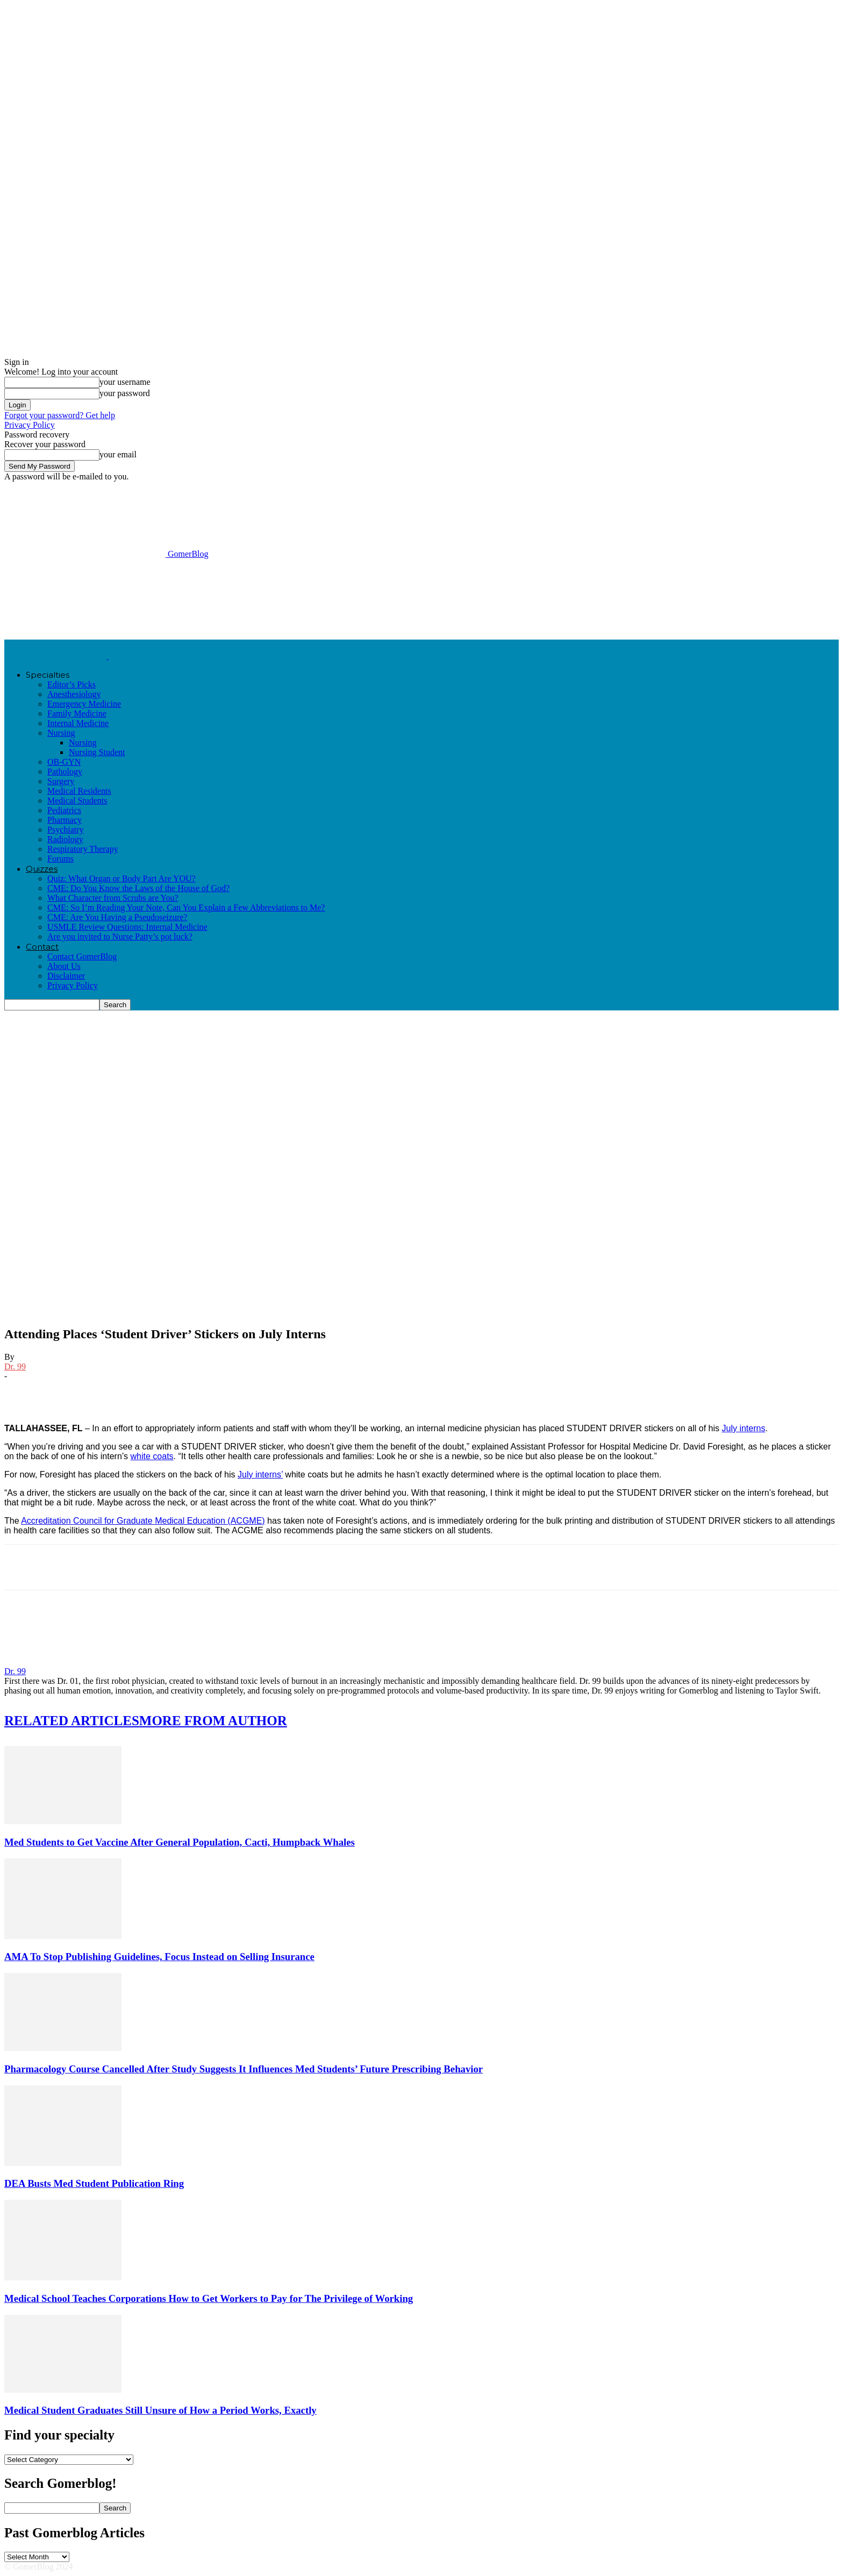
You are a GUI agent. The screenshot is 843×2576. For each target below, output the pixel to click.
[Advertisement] (200, 598)
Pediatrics (64, 810)
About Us (64, 966)
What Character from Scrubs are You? (112, 897)
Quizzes (42, 869)
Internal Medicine (78, 723)
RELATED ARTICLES (71, 1720)
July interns (744, 1428)
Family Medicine (76, 713)
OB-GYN (64, 761)
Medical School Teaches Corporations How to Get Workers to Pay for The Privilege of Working (208, 2298)
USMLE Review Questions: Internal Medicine (127, 926)
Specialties (47, 675)
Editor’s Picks (71, 684)
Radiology (65, 839)
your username (125, 381)
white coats (152, 1456)
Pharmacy (64, 819)
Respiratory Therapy (82, 848)
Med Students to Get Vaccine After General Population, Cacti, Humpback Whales (179, 1842)
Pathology (64, 771)
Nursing (61, 732)
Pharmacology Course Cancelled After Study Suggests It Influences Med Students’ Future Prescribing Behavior (243, 2069)
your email (118, 454)
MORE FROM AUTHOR (213, 1720)
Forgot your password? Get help (59, 415)
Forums (60, 858)
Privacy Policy (29, 424)
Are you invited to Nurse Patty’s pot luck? (119, 936)
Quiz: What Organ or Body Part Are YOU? (121, 878)
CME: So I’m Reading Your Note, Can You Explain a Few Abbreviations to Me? (186, 907)
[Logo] (56, 656)
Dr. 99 (15, 1366)
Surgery (60, 781)
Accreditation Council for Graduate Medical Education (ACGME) (143, 1520)
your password (124, 393)
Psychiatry (65, 829)
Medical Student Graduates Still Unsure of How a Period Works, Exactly (160, 2410)
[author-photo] (30, 1661)
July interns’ (260, 1474)
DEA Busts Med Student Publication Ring (94, 2183)
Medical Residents (79, 790)
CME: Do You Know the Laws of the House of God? (138, 888)
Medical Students (77, 800)
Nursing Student (97, 752)
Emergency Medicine (84, 703)
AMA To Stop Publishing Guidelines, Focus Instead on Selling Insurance (159, 1956)
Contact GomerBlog (82, 956)
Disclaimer (66, 975)
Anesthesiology (74, 694)
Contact (42, 947)
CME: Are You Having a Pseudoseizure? (117, 917)
